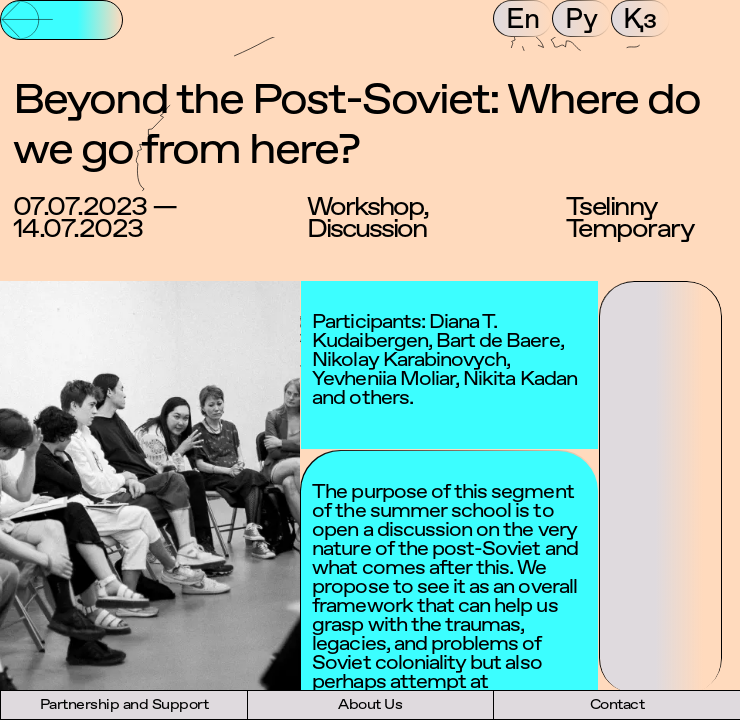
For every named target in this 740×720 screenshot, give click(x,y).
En (523, 18)
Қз (640, 18)
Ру (581, 18)
